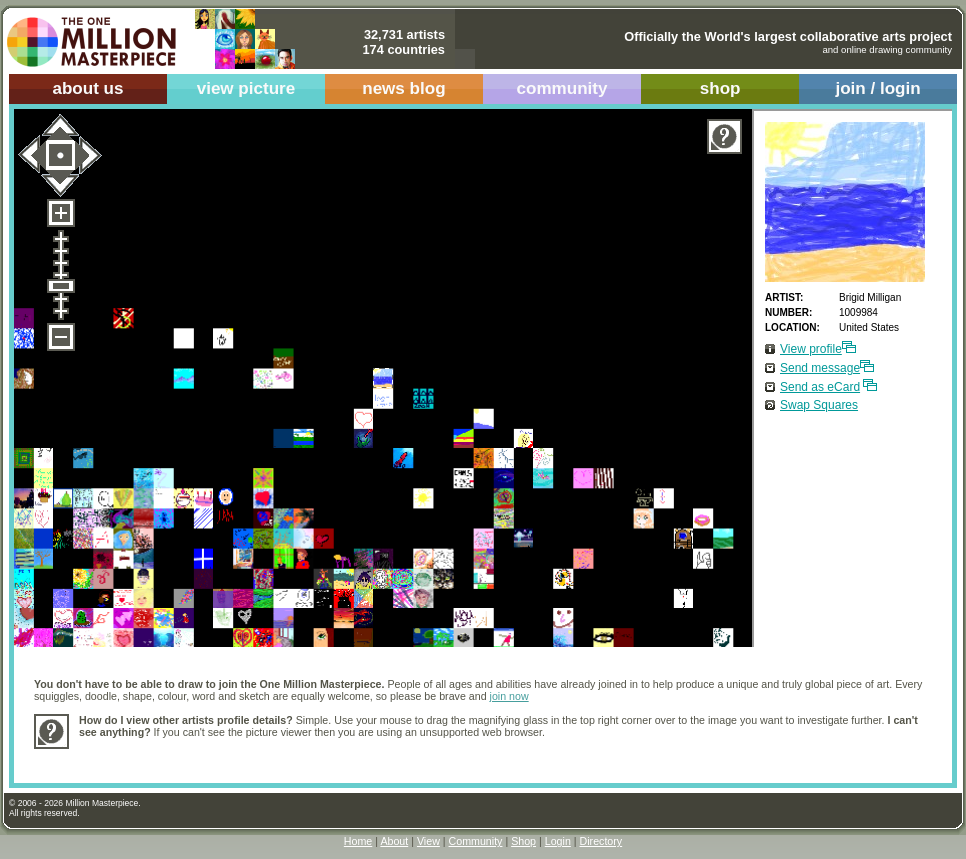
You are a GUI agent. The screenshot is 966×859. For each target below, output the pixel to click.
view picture (246, 88)
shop (720, 88)
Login (558, 841)
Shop (523, 841)
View (428, 841)
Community (476, 841)
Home (358, 841)
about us (87, 88)
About (394, 841)
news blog (403, 88)
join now (509, 696)
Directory (601, 841)
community (562, 88)
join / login (877, 88)
